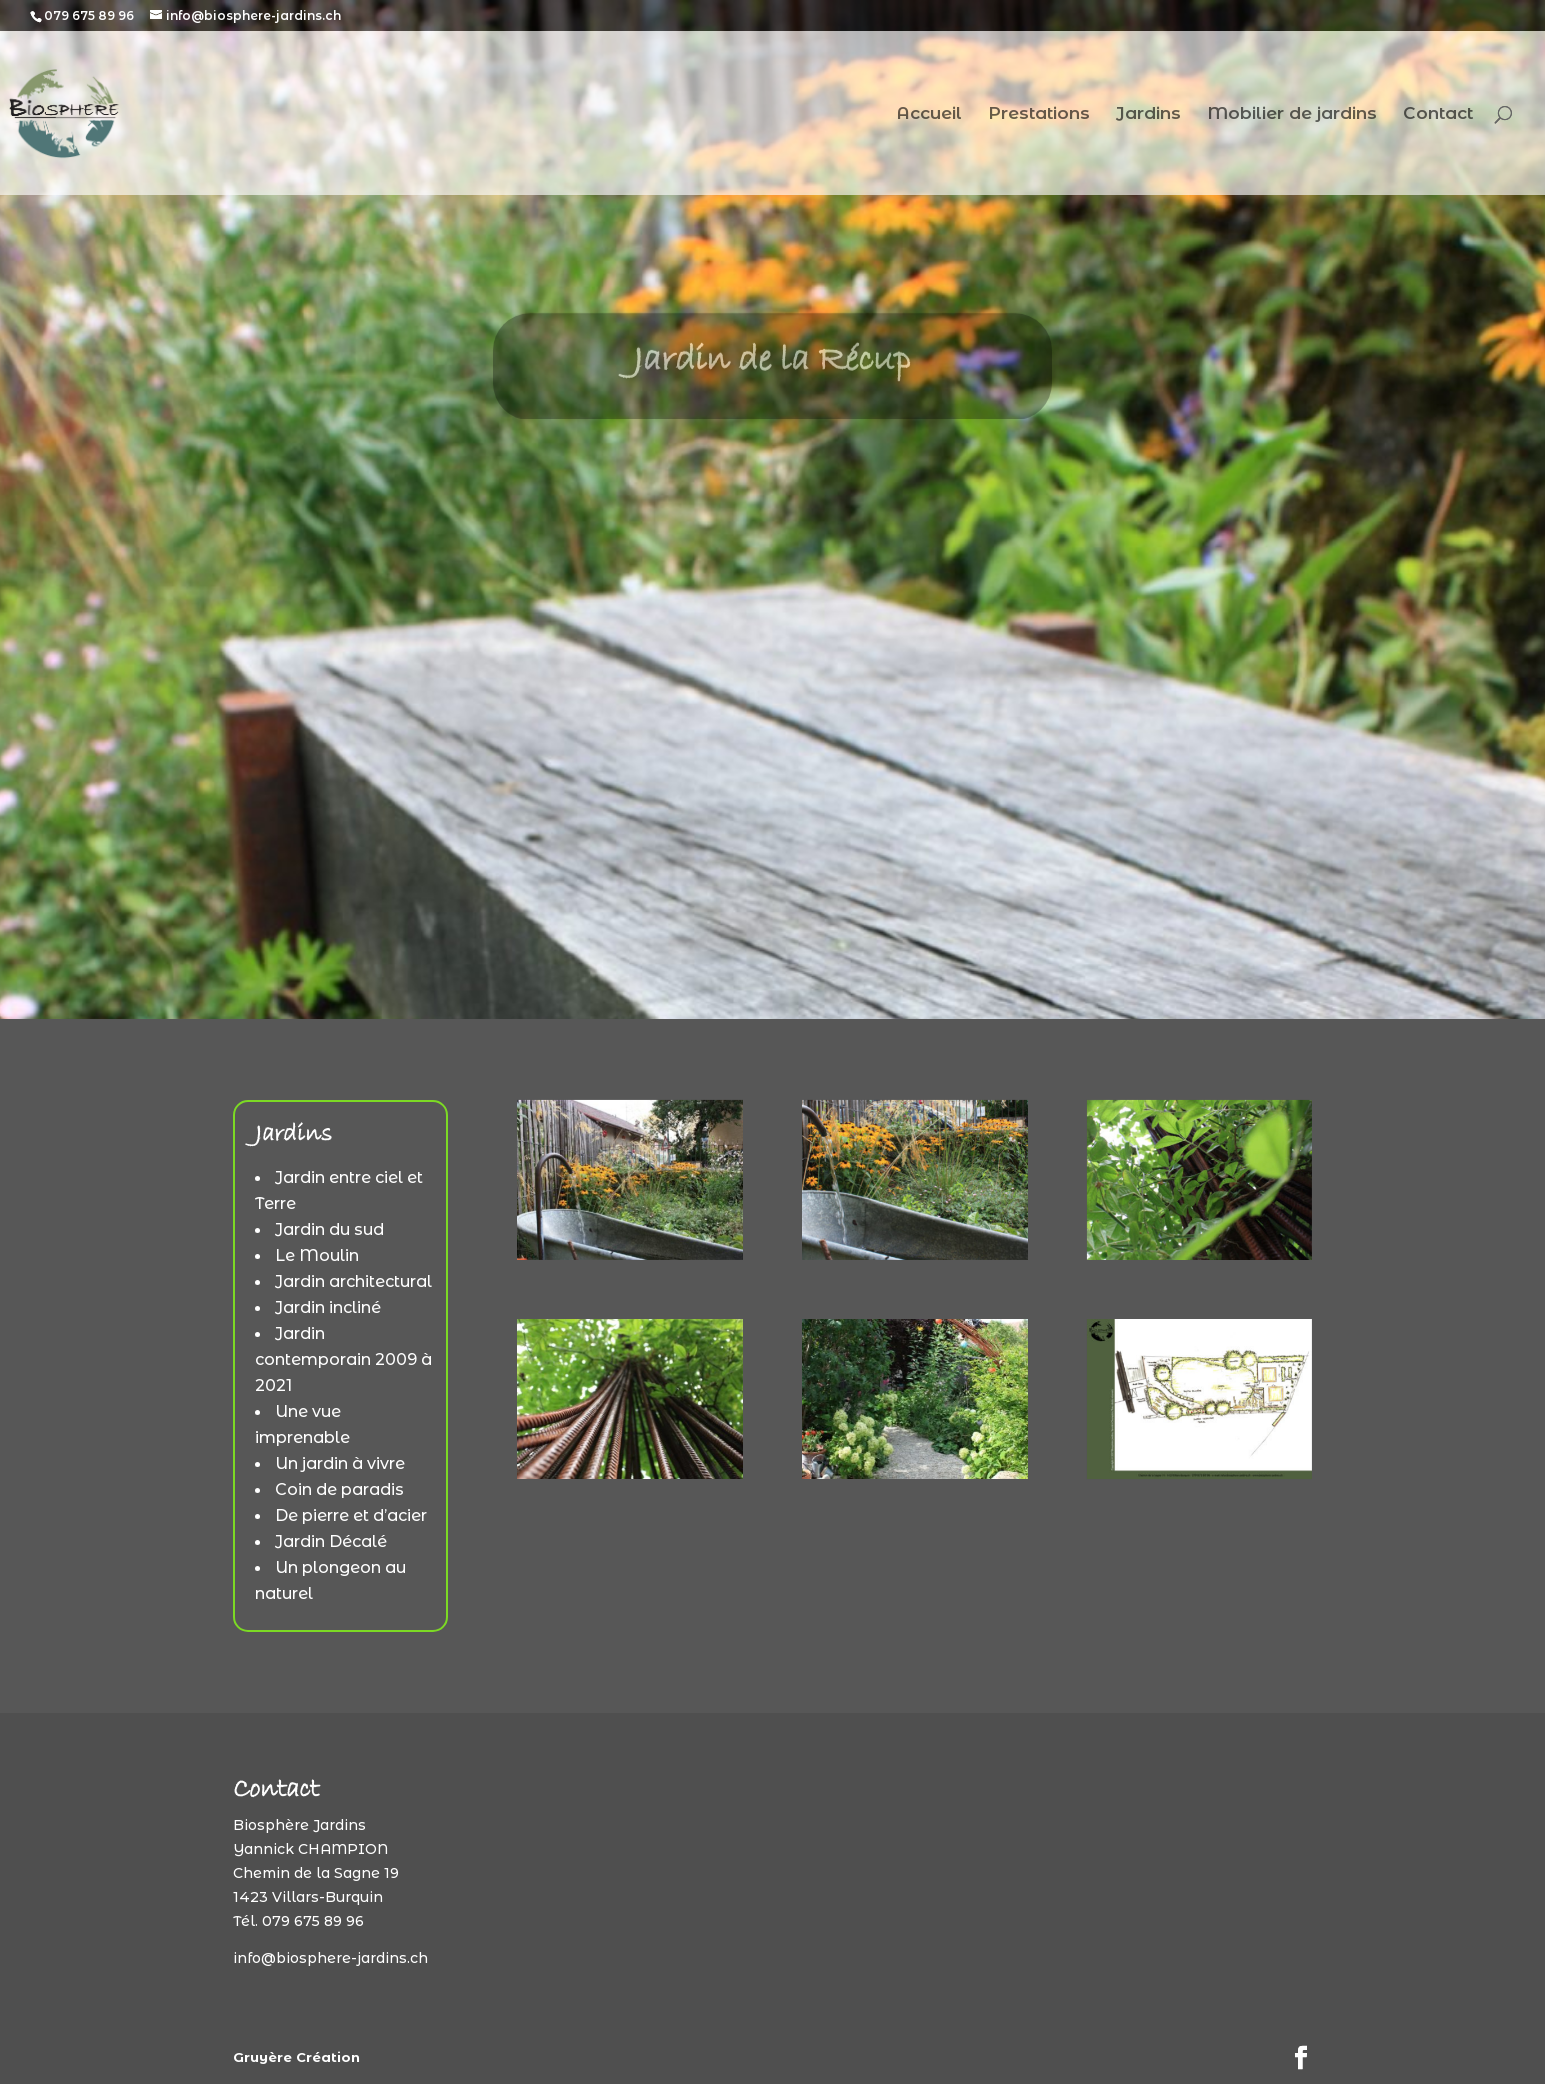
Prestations (1039, 114)
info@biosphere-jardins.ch (330, 1958)
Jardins (1148, 114)
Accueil (929, 114)
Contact (1438, 114)
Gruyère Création (296, 2057)
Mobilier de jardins (1292, 114)
